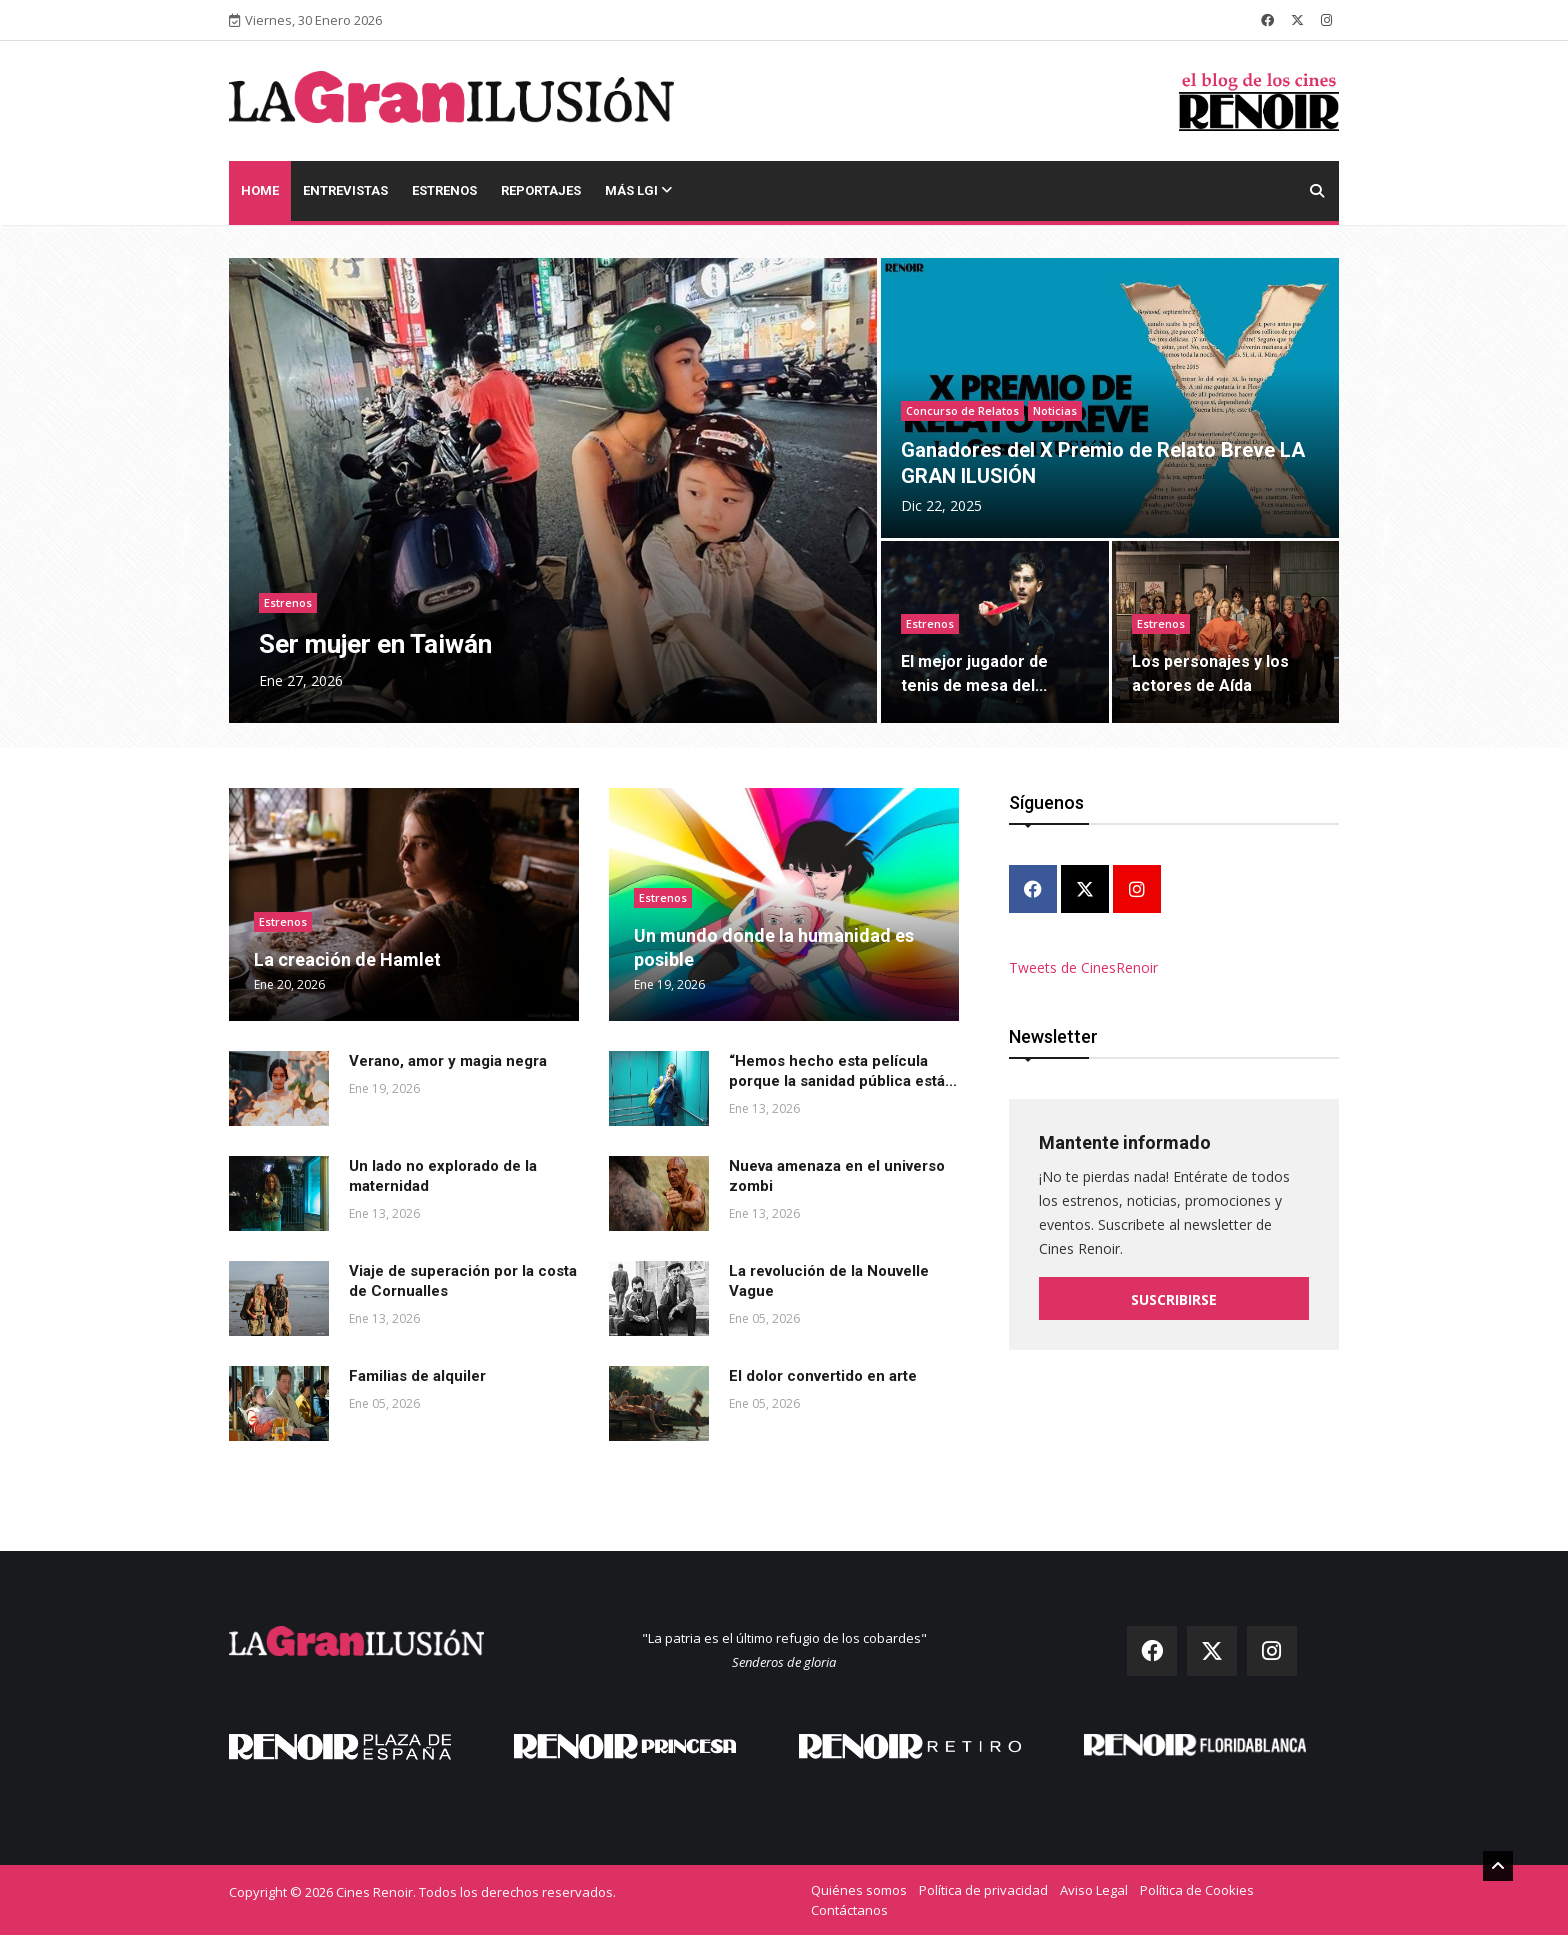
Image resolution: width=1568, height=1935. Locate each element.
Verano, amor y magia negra (448, 1061)
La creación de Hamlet (347, 959)
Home (260, 190)
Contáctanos (849, 1910)
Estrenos (444, 190)
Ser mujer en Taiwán (375, 644)
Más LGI (638, 190)
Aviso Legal (1094, 1890)
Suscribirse (1174, 1298)
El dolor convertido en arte (823, 1376)
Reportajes (541, 190)
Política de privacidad (983, 1890)
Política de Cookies (1197, 1890)
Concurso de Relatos (962, 410)
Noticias (1055, 410)
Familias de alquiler (417, 1376)
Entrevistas (345, 190)
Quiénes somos (859, 1890)
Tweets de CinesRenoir (1083, 966)
